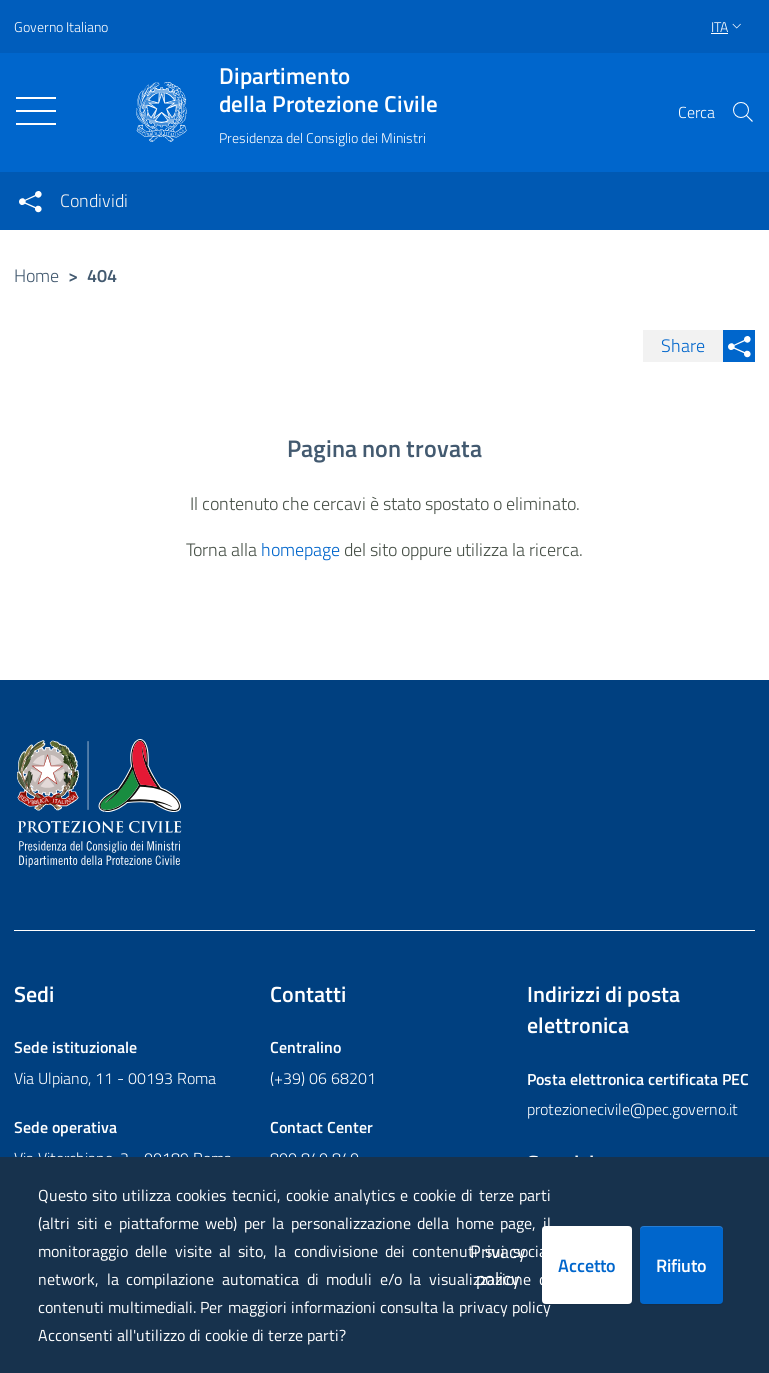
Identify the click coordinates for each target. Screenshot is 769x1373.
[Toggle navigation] (36, 111)
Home (36, 275)
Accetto (587, 1265)
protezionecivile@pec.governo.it (632, 1109)
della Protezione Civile (328, 90)
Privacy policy (498, 1265)
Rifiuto (681, 1265)
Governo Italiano (61, 26)
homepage (300, 549)
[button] (743, 112)
